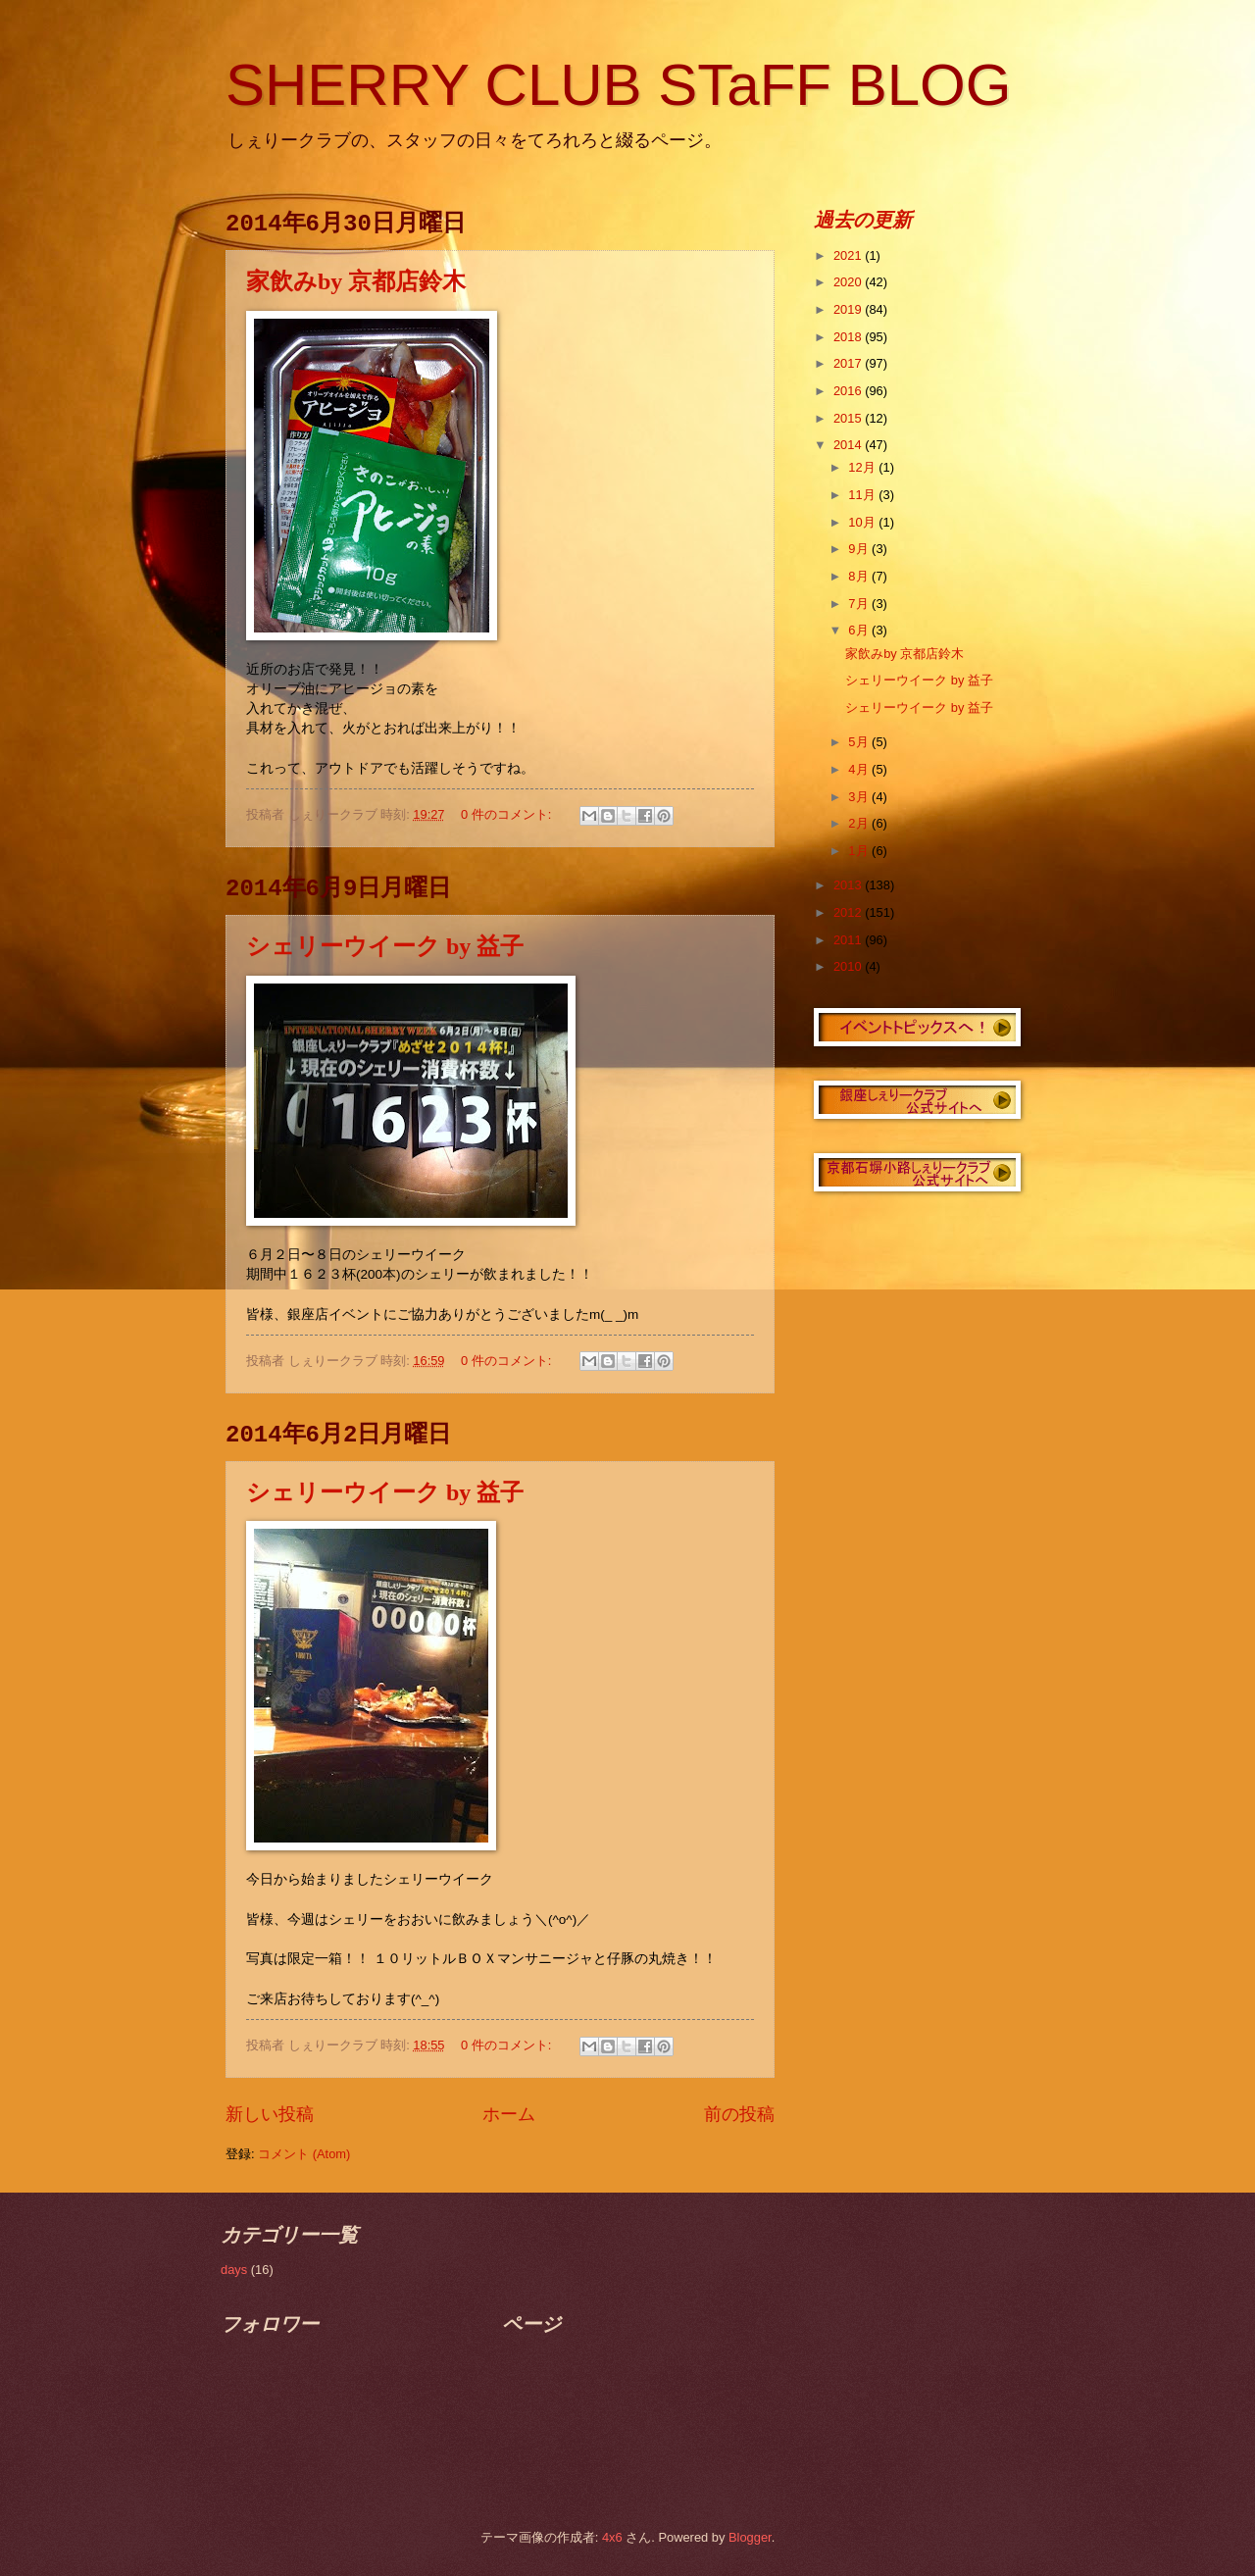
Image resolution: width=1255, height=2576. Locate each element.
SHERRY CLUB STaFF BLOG (618, 85)
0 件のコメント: (508, 814)
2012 (849, 912)
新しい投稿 (270, 2114)
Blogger (750, 2537)
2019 (849, 309)
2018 (849, 336)
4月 (860, 769)
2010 (849, 966)
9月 (860, 548)
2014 (849, 444)
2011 (849, 940)
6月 (860, 630)
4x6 (612, 2537)
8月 (860, 576)
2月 (860, 823)
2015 (849, 418)
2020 (849, 282)
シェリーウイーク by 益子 (385, 946)
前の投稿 (739, 2114)
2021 (849, 255)
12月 (863, 467)
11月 (863, 494)
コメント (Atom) (304, 2154)
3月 (860, 796)
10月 (863, 522)
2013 (849, 885)
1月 (860, 850)
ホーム (508, 2114)
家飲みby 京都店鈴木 (356, 281)
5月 (860, 741)
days (234, 2269)
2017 (849, 363)
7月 (860, 603)
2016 (849, 390)
